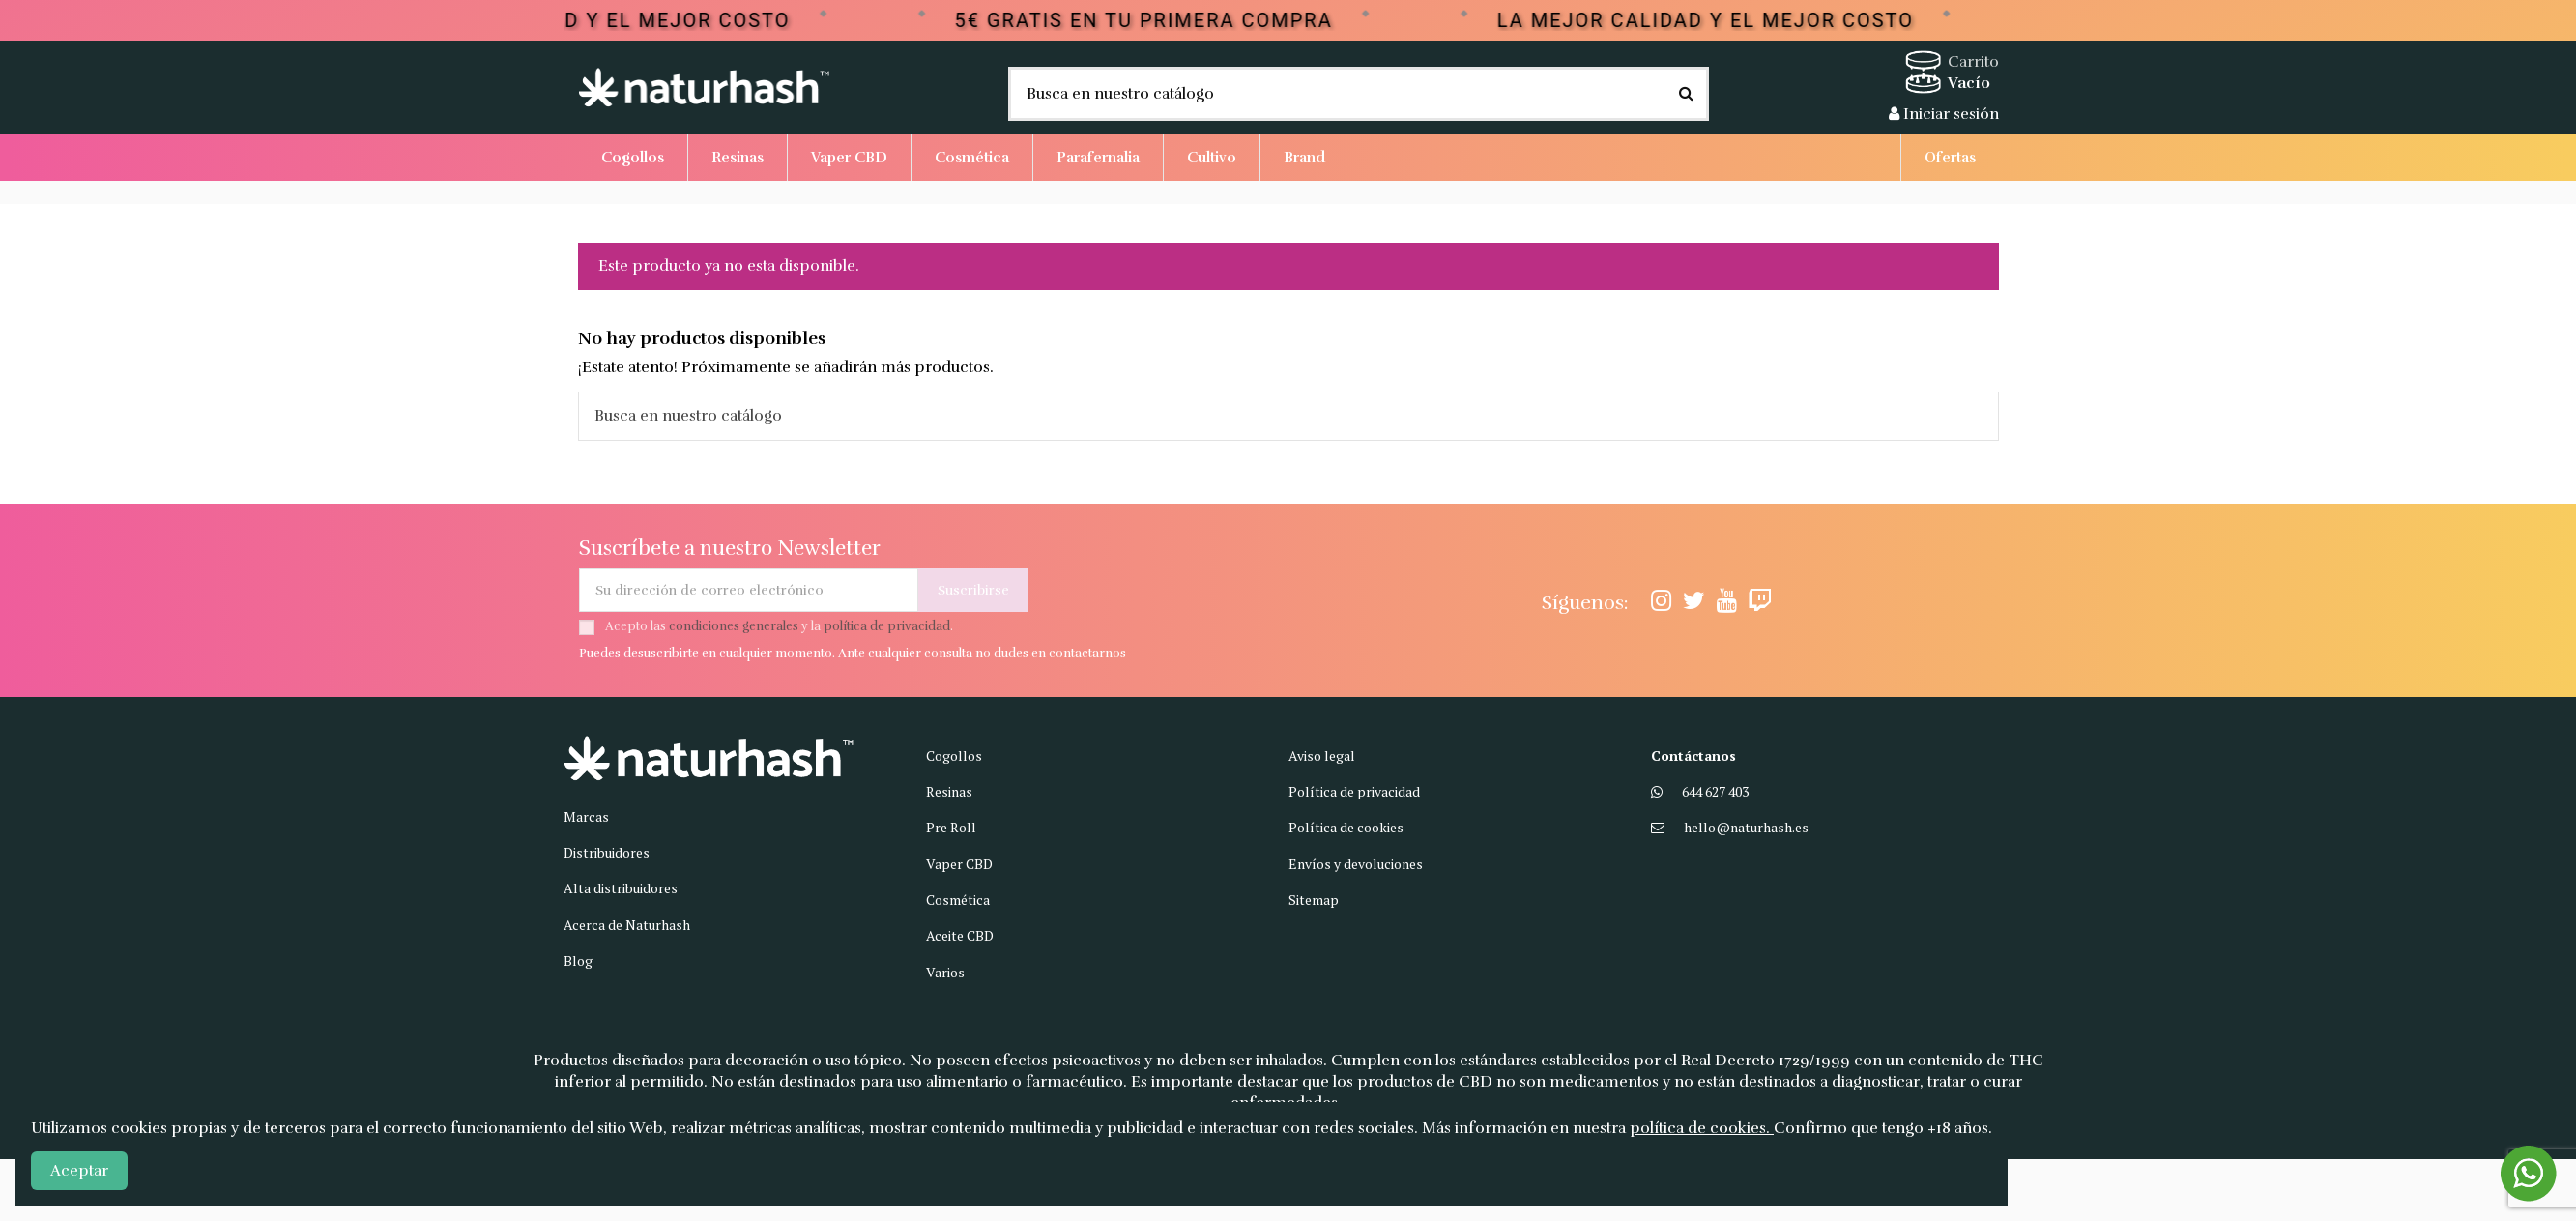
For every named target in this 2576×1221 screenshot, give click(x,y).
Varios (945, 972)
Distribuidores (607, 852)
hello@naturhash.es (1746, 827)
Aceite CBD (960, 935)
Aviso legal (1321, 755)
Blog (578, 960)
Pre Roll (951, 827)
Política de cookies (1346, 827)
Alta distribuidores (621, 888)
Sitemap (1313, 899)
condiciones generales (733, 626)
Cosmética (958, 899)
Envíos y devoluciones (1355, 864)
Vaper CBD (959, 864)
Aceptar (79, 1170)
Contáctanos (1693, 755)
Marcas (586, 816)
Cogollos (954, 755)
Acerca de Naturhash (627, 925)
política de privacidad (887, 626)
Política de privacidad (1354, 791)
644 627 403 (1715, 791)
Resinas (949, 791)
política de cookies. (1702, 1128)
